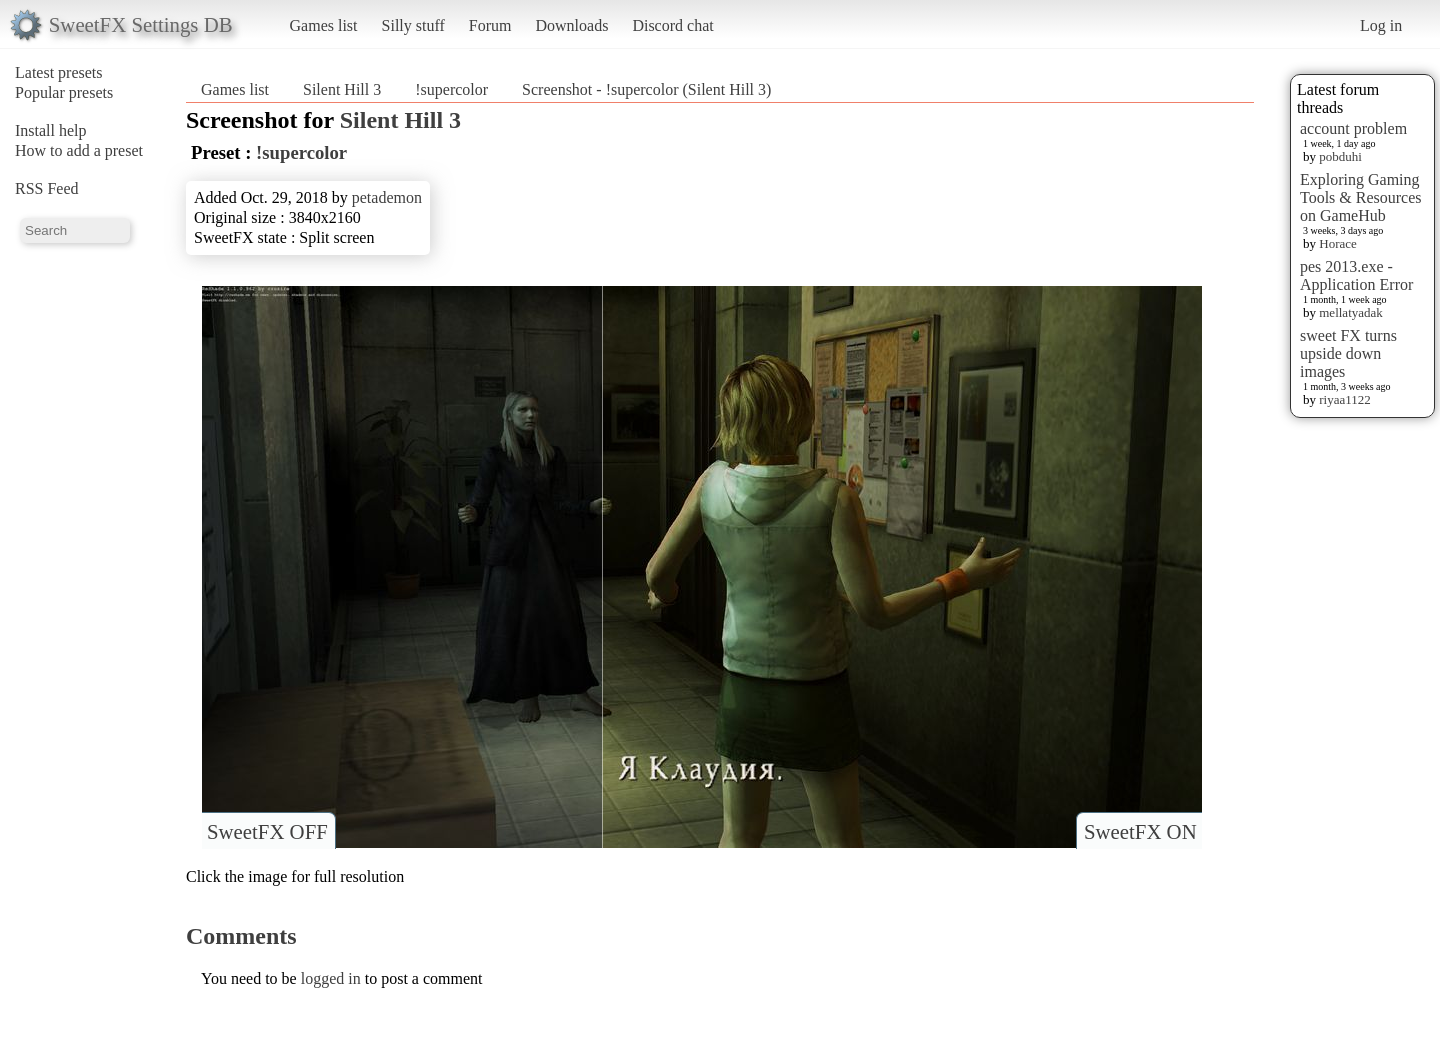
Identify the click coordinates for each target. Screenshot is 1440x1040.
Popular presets (64, 92)
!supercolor (451, 89)
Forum (490, 25)
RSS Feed (47, 188)
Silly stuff (413, 25)
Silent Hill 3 (342, 89)
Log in (1381, 25)
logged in (331, 978)
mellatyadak (1351, 312)
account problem (1353, 128)
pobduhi (1340, 156)
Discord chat (672, 25)
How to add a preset (79, 150)
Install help (51, 130)
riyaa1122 (1345, 399)
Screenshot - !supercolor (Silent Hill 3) (646, 89)
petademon (387, 197)
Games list (324, 25)
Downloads (571, 25)
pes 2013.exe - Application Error (1356, 275)
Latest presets (59, 72)
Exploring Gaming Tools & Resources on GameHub (1361, 197)
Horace (1338, 243)
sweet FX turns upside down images (1348, 353)
